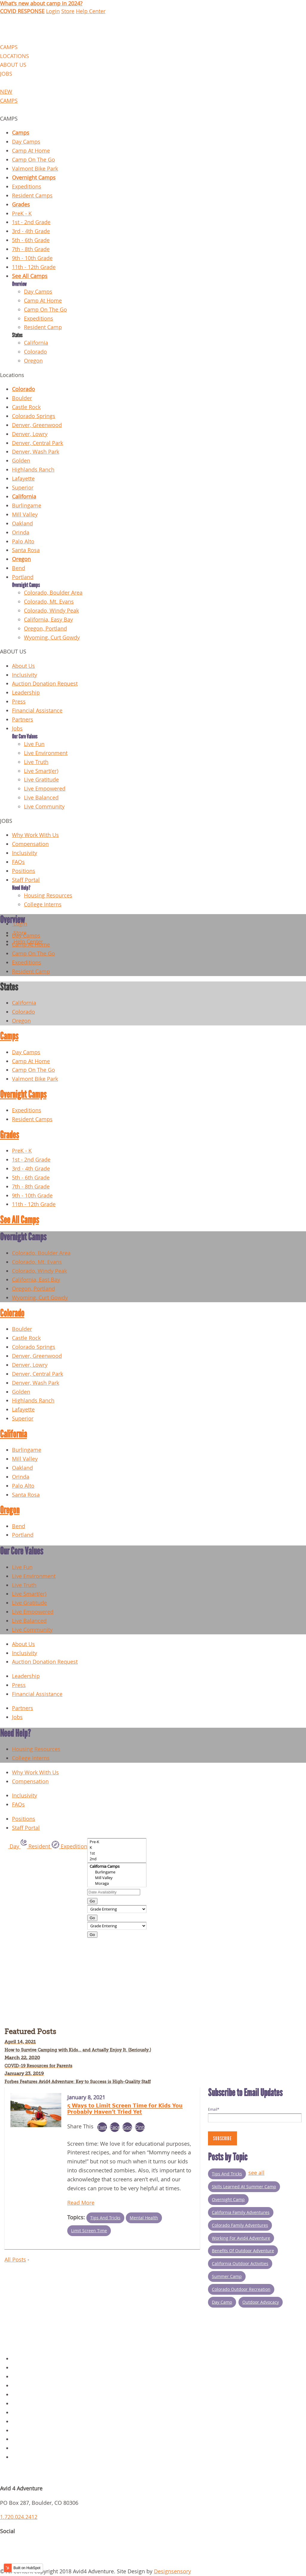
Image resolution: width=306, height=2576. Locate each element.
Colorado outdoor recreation (241, 2289)
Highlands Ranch (33, 469)
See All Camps (30, 276)
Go (92, 1901)
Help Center (90, 11)
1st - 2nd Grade (31, 222)
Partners (22, 719)
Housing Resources (48, 895)
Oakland (22, 523)
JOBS (6, 73)
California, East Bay (36, 1279)
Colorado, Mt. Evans (49, 601)
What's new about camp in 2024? (41, 3)
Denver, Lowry (30, 434)
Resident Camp (43, 327)
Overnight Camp (228, 2199)
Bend (18, 568)
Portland (22, 577)
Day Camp (222, 2302)
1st (117, 1853)
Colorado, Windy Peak (51, 610)
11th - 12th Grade (34, 267)
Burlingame (26, 505)
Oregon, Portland (45, 628)
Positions (23, 870)
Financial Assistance (37, 710)
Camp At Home (31, 150)
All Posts (15, 2259)
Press (19, 701)
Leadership (26, 692)
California (36, 342)
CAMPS (9, 47)
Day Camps (26, 141)
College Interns (43, 904)
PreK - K (22, 213)
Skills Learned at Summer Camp (244, 2186)
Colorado (35, 351)
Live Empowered (44, 788)
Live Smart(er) (41, 771)
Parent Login (28, 2439)
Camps (20, 132)
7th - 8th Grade (31, 249)
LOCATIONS (14, 56)
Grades (21, 204)
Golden (21, 460)
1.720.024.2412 (18, 2516)
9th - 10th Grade (32, 258)
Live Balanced (41, 797)
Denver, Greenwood (37, 425)
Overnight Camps (34, 177)
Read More (80, 2202)
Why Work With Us (35, 835)
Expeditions (26, 186)
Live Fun (34, 744)
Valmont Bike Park (35, 168)
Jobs (17, 728)
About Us (23, 665)
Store (67, 11)
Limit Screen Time (89, 2230)
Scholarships (28, 2448)
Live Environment (46, 753)
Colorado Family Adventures (240, 2225)
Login (53, 11)
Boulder (22, 398)
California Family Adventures (241, 2212)
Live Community (44, 806)
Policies (21, 2367)
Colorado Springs (33, 416)
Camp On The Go (33, 159)
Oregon (33, 360)
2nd (117, 1859)
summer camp (227, 2276)
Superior (22, 487)
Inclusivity (24, 674)
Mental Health (144, 2218)
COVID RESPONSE (22, 11)
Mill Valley (25, 514)
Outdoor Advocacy (260, 2302)
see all (256, 2172)
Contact (21, 2385)
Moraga (117, 1883)
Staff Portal (26, 879)
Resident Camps (32, 195)
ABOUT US (13, 64)
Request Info (28, 2457)
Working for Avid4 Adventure (241, 2238)
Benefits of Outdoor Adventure (243, 2250)
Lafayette (23, 478)
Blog (17, 2403)
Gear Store (25, 2394)
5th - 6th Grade (31, 240)
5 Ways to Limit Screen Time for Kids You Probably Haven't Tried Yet (125, 2108)
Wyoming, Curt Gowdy (52, 637)
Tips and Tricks (105, 2218)
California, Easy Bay (48, 619)
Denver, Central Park (37, 443)
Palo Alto (23, 541)
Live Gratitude (41, 779)
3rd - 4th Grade (31, 231)
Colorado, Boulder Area (53, 592)
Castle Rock (26, 407)
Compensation (30, 844)
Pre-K (117, 1842)
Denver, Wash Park (35, 451)
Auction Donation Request (45, 683)
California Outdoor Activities (240, 2263)
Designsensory (172, 2571)
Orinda (20, 532)
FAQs (18, 861)
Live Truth (36, 762)
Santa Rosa (26, 550)
